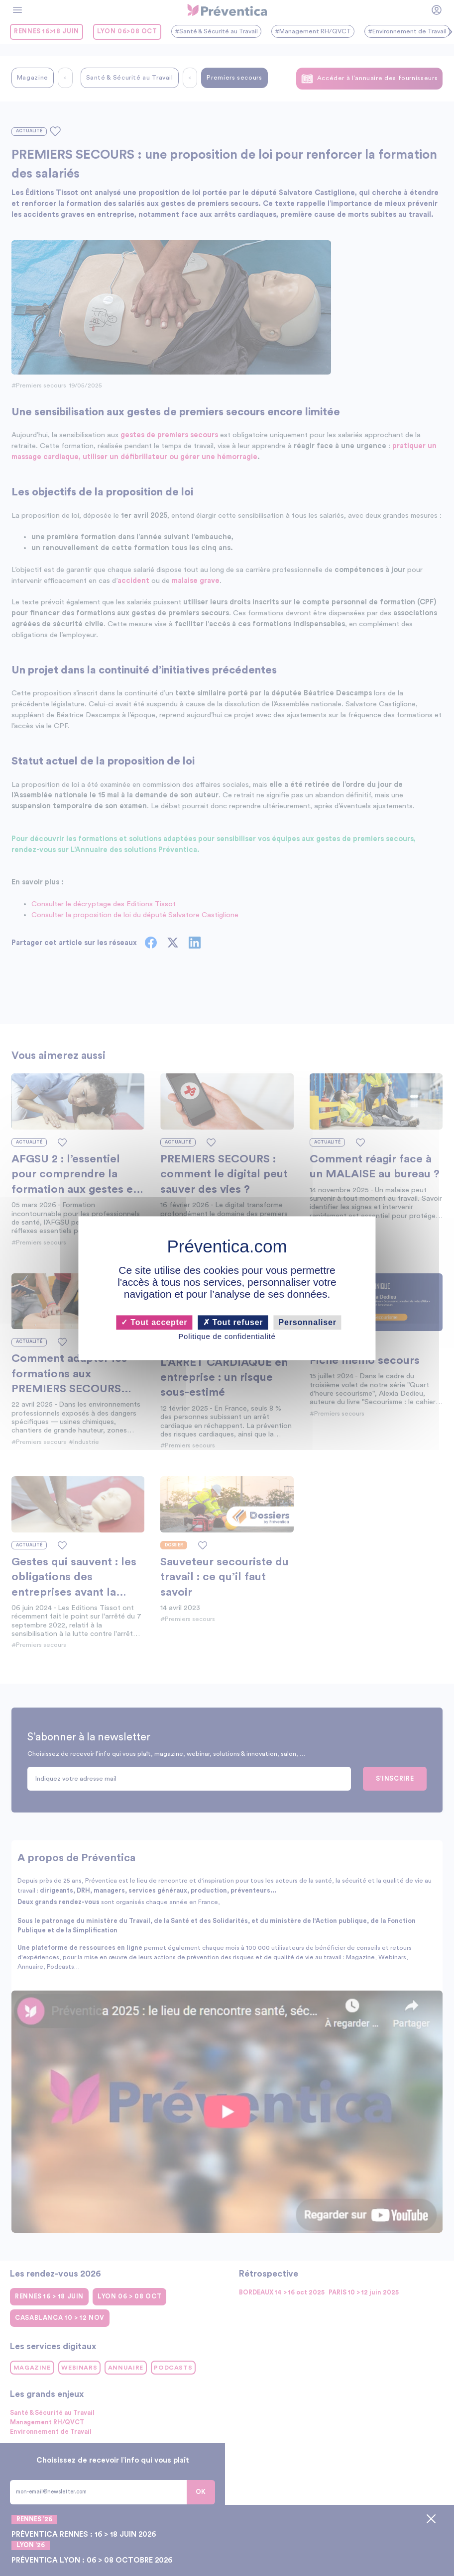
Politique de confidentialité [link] (226, 1337)
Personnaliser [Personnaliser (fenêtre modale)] (308, 1322)
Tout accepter (154, 1322)
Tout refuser (233, 1322)
